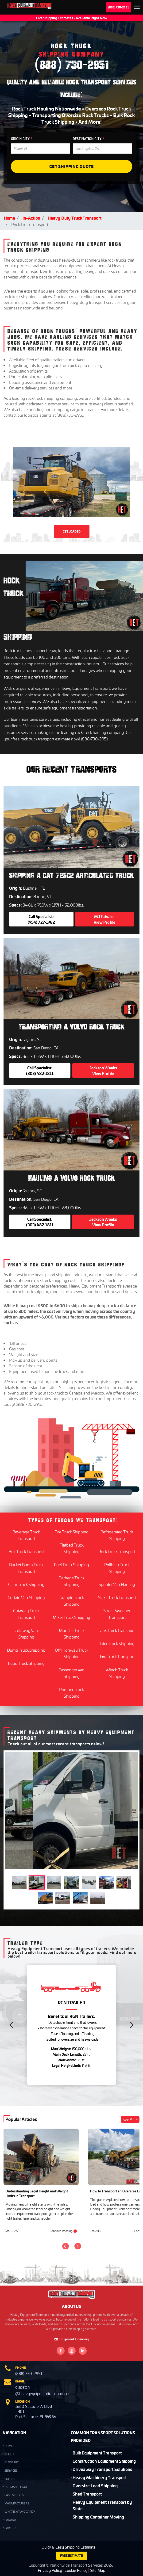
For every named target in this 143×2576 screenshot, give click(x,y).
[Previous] (12, 2025)
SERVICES (11, 2471)
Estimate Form (15, 2487)
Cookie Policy (76, 2570)
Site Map (97, 2570)
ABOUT (9, 2454)
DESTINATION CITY (88, 139)
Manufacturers (16, 2503)
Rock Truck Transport (116, 1551)
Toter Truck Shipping (117, 1643)
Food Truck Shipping (26, 1663)
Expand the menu (137, 8)
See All (131, 2119)
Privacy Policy (50, 2570)
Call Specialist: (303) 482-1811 (40, 1070)
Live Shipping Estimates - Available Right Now (71, 17)
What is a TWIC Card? (19, 2512)
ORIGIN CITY (21, 139)
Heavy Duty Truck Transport (74, 218)
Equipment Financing (71, 2339)
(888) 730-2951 (118, 7)
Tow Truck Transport (117, 1656)
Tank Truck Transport (117, 1630)
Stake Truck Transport (117, 1597)
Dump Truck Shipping (26, 1650)
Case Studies (14, 2495)
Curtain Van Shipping (26, 1597)
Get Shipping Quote (71, 166)
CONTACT (10, 2479)
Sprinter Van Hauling (117, 1584)
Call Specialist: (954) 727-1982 (41, 919)
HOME (8, 2446)
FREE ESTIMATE (71, 2555)
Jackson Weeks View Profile (103, 1070)
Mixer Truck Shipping (71, 1617)
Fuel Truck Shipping (71, 1564)
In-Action (31, 218)
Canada (10, 2520)
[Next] (131, 2025)
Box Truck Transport (26, 1551)
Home (9, 218)
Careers (10, 2528)
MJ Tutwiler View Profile (104, 919)
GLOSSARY (11, 2462)
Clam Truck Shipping (26, 1584)
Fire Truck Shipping (71, 1532)
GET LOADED (72, 531)
